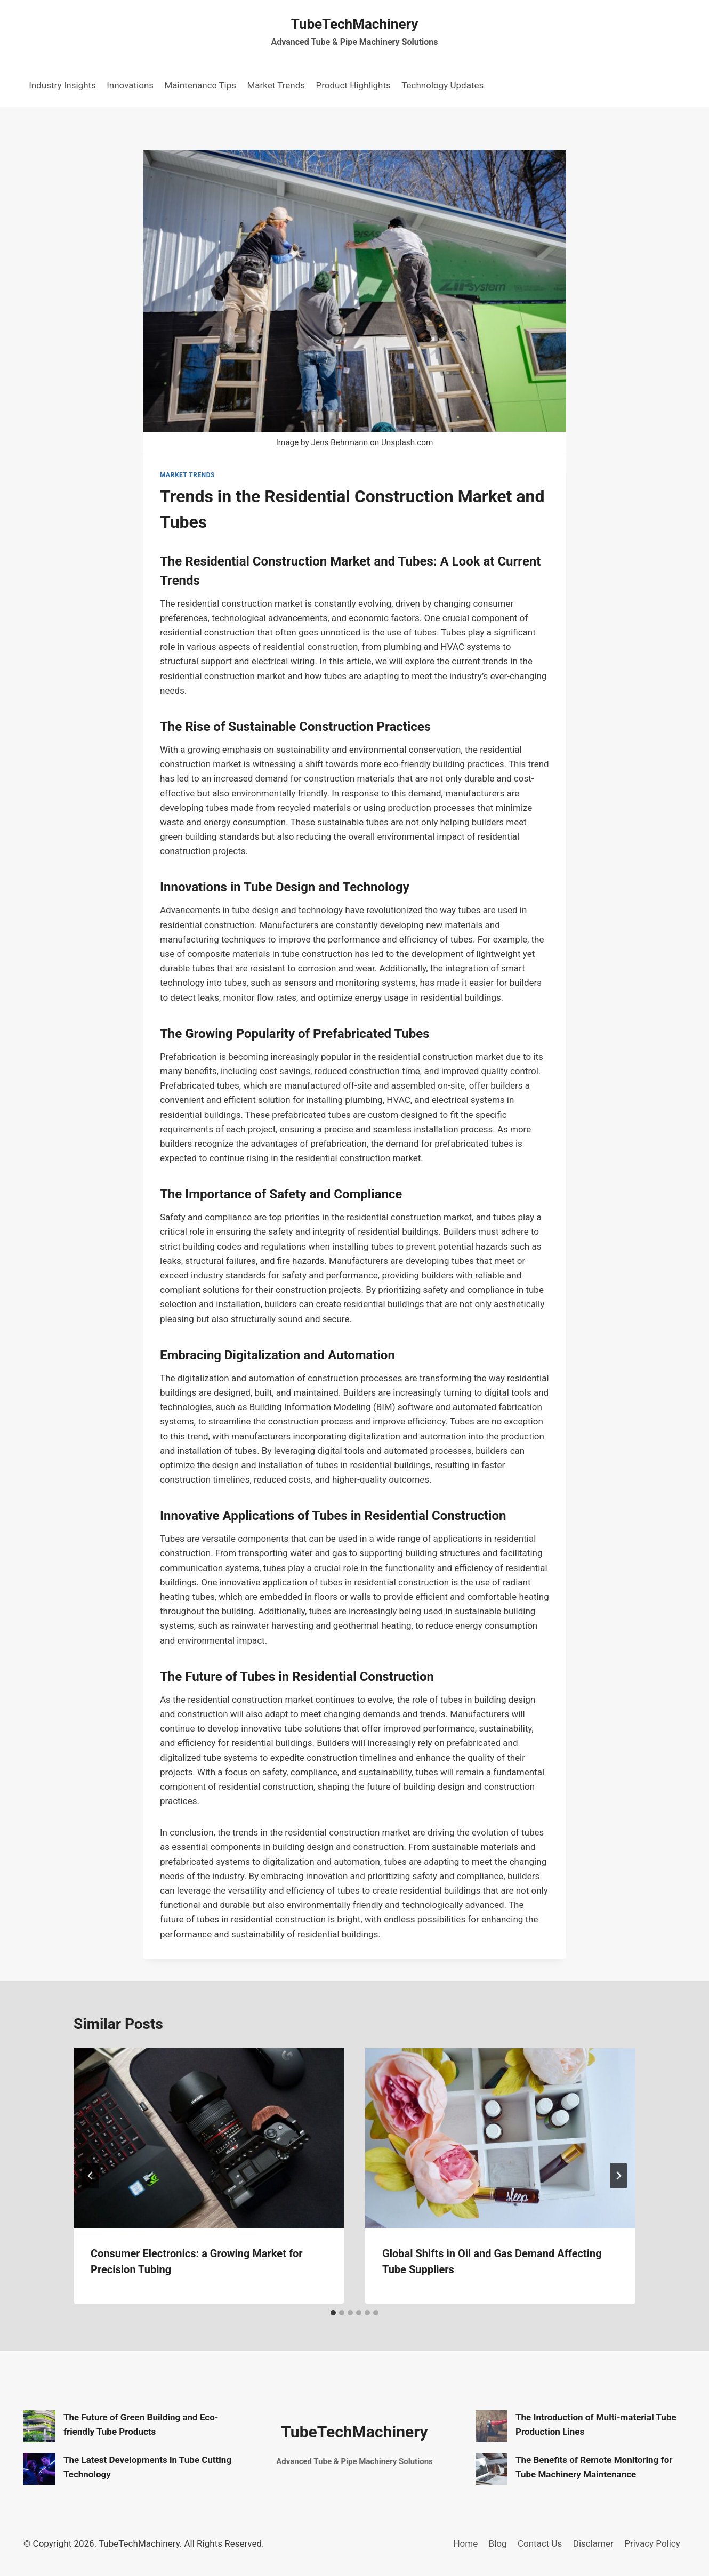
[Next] (618, 2175)
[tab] (333, 2312)
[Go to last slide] (90, 2175)
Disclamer (593, 2543)
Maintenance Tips (200, 85)
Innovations (130, 85)
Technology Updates (442, 85)
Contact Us (540, 2543)
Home (465, 2543)
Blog (498, 2543)
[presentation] (209, 2138)
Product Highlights (353, 85)
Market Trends (276, 85)
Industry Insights (62, 85)
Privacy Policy (652, 2543)
